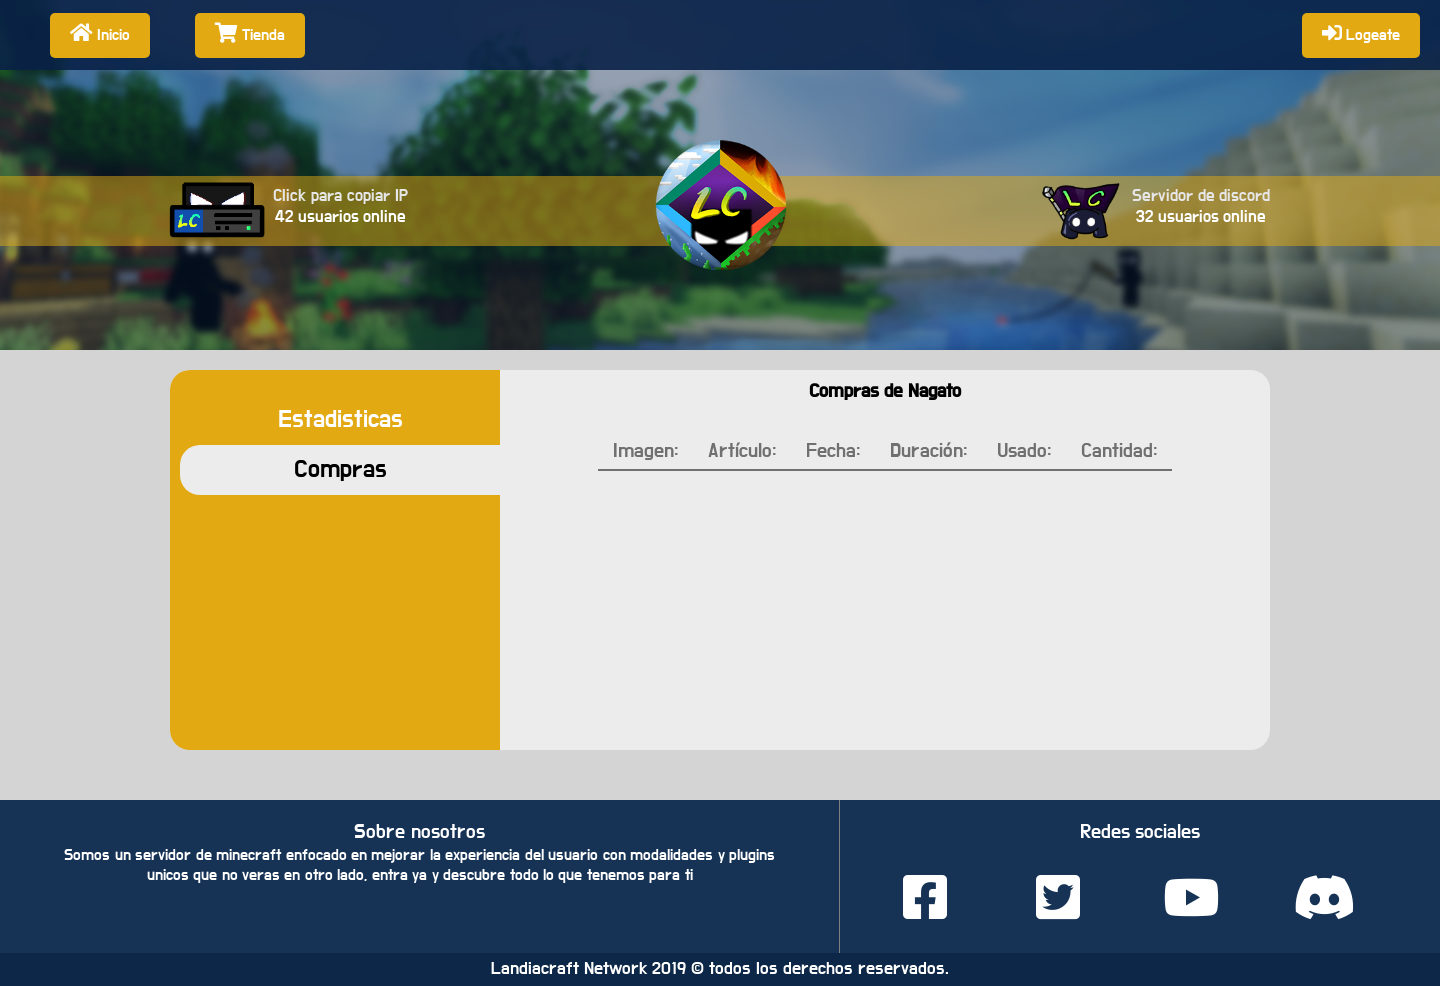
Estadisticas (340, 419)
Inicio (100, 33)
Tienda (250, 33)
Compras (340, 469)
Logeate (1361, 33)
